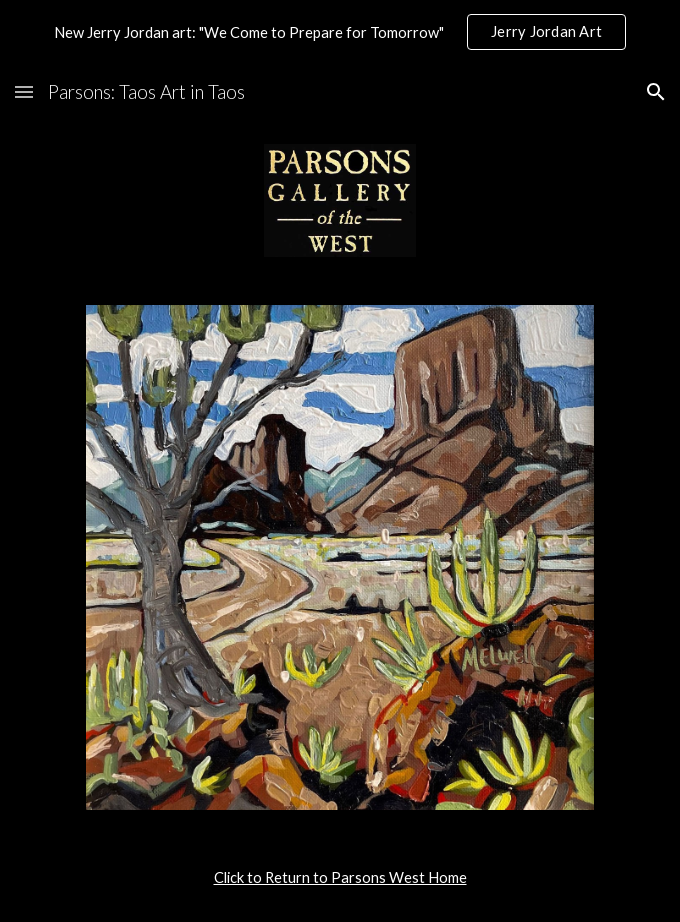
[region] (340, 32)
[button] (24, 91)
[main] (339, 878)
